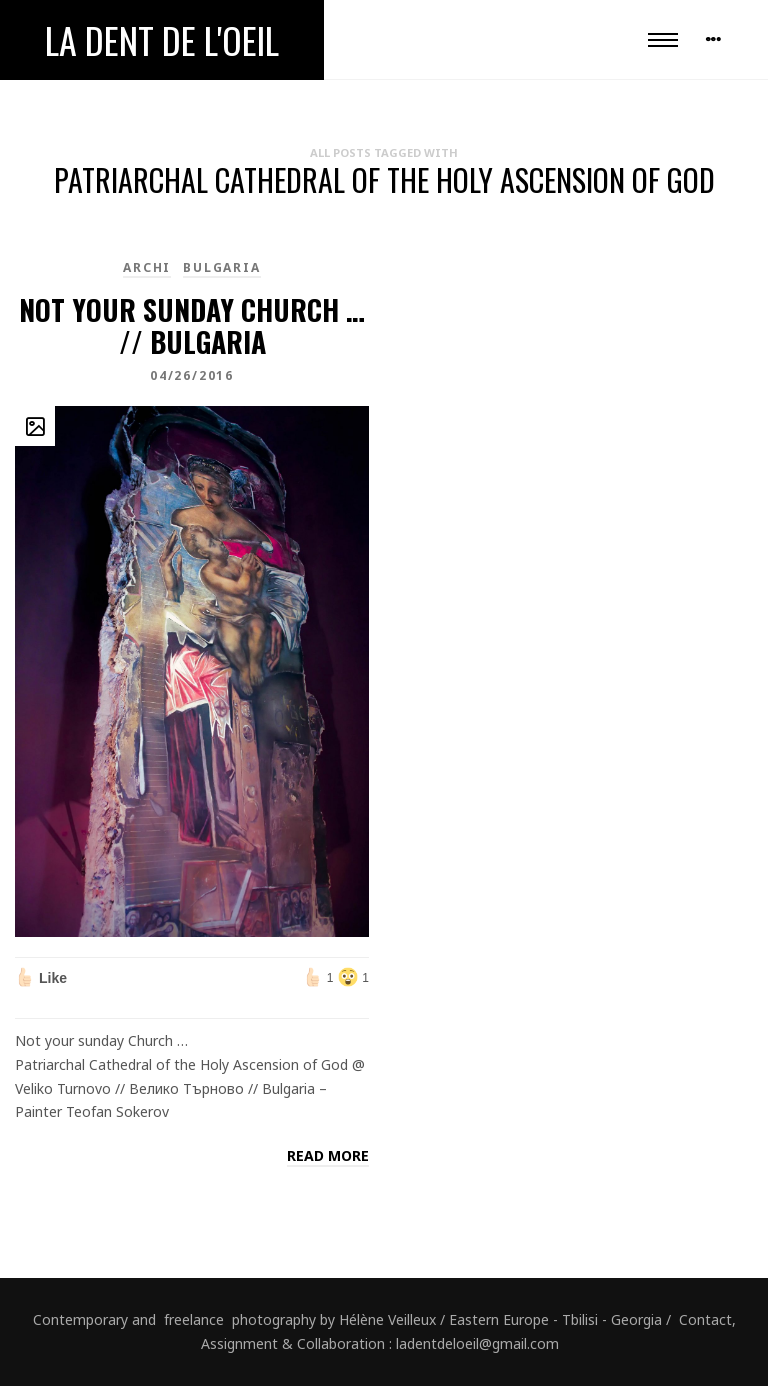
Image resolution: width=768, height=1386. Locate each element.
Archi (147, 267)
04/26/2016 (192, 375)
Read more (328, 1155)
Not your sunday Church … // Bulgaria (192, 325)
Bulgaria (221, 267)
